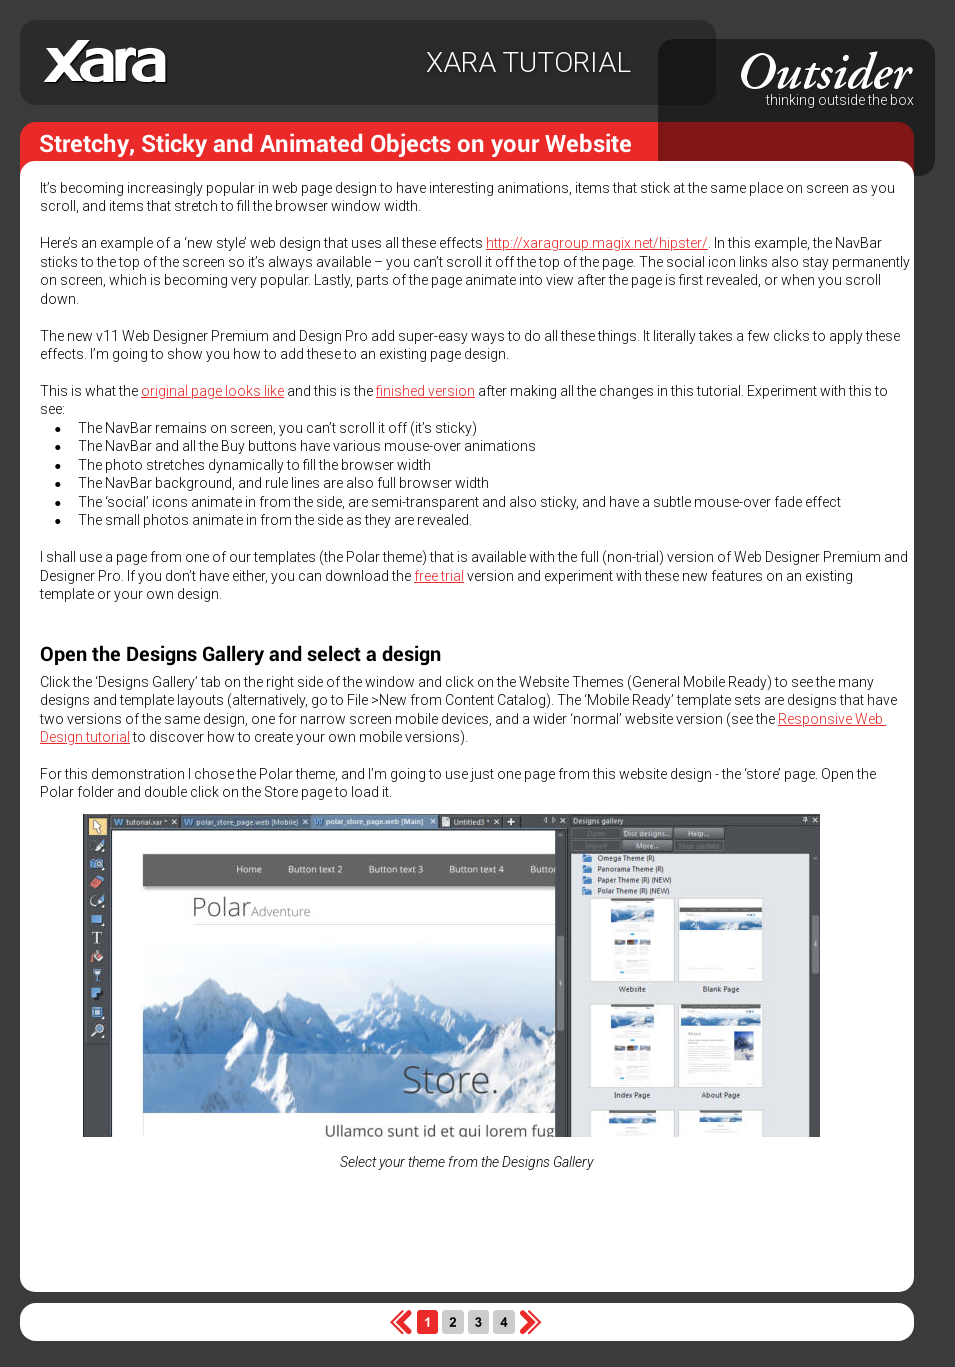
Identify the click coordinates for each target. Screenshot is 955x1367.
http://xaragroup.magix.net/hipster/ (597, 243)
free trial (439, 576)
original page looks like (212, 391)
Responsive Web (832, 719)
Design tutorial (85, 737)
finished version (425, 391)
